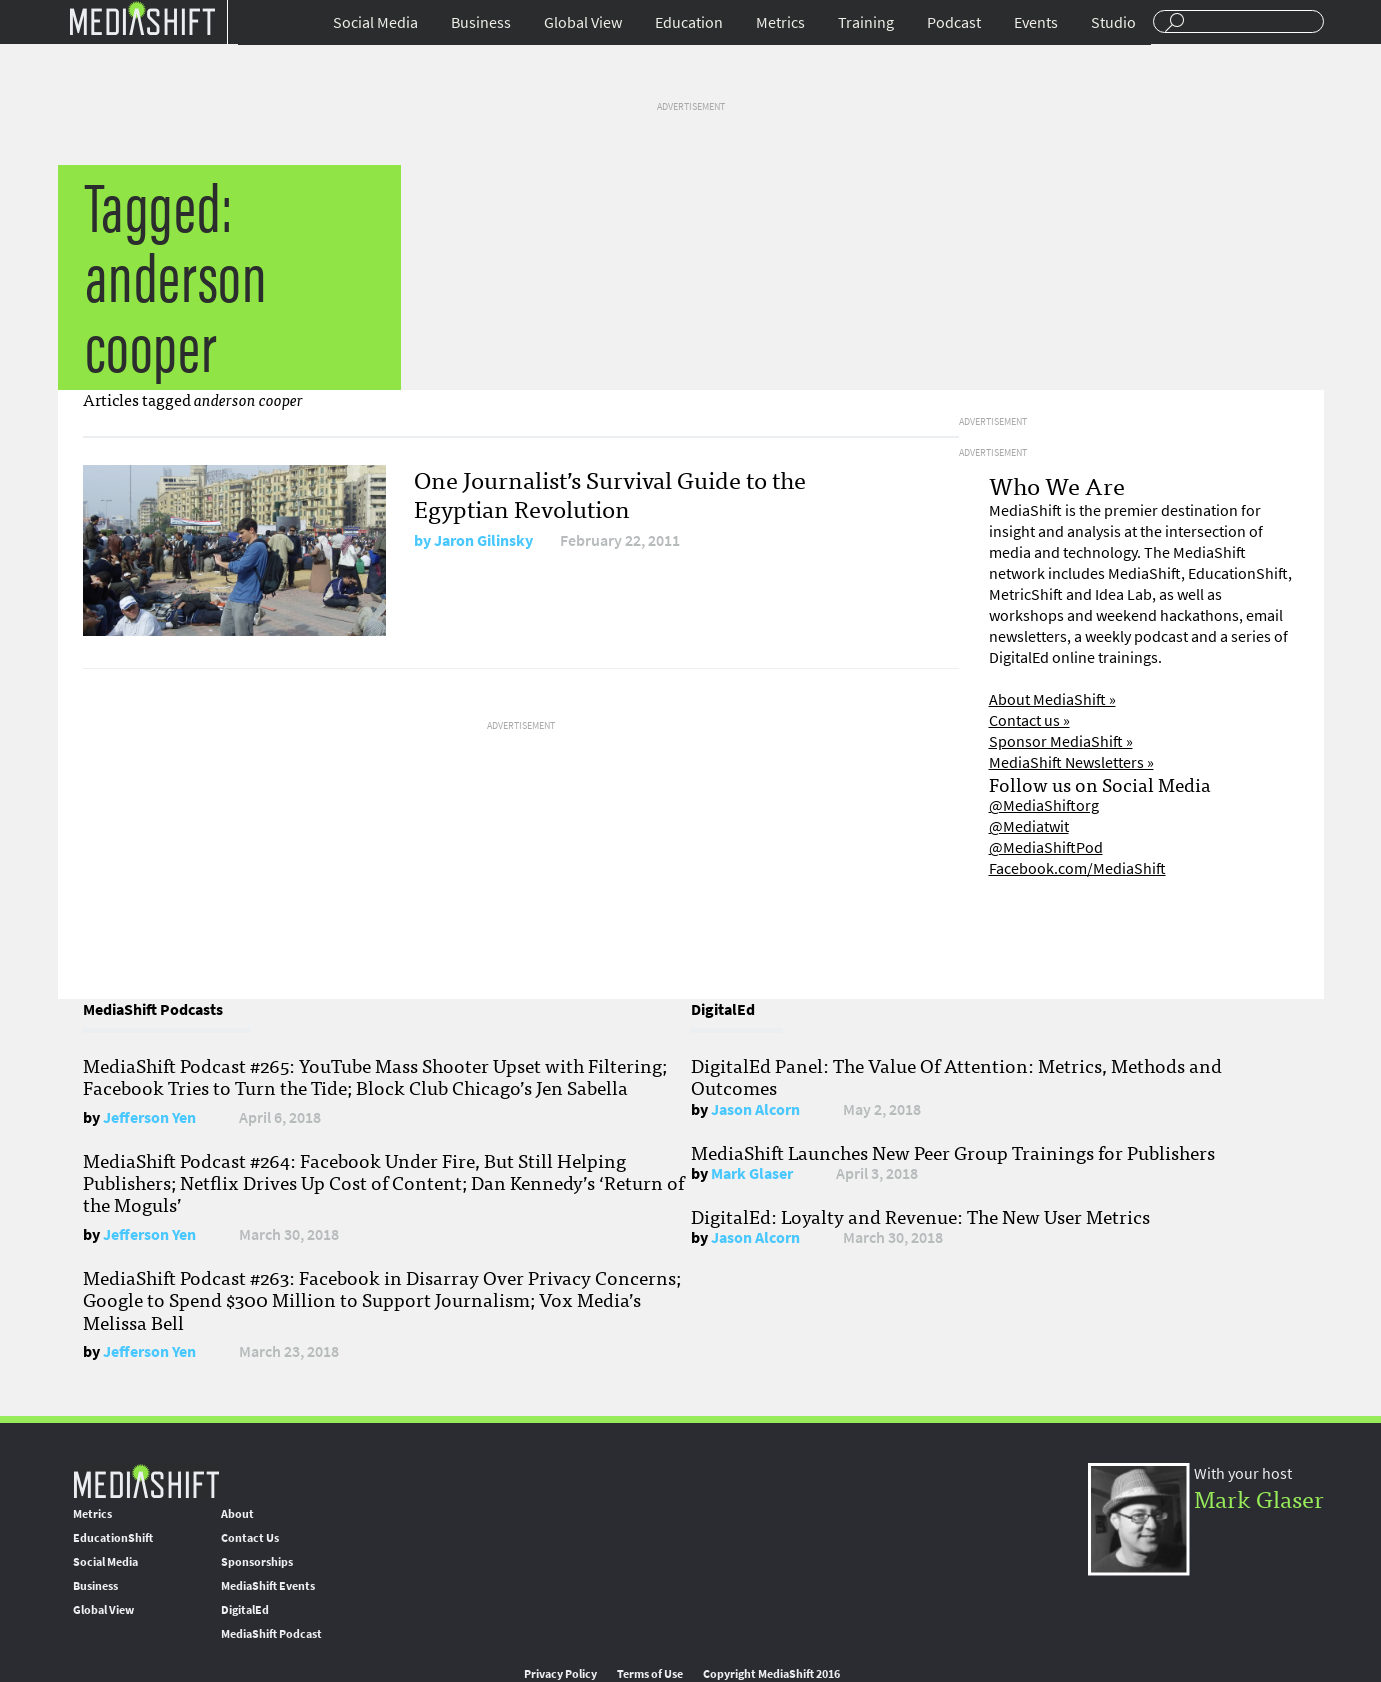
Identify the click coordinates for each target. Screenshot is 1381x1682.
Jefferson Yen (149, 1117)
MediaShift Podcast (271, 1634)
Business (481, 22)
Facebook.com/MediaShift (1077, 868)
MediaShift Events (268, 1586)
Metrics (780, 22)
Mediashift (142, 17)
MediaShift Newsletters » (1071, 762)
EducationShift (113, 1538)
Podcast (954, 22)
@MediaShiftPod (1046, 847)
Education (689, 22)
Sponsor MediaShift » (1061, 741)
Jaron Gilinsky (483, 540)
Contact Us (250, 1538)
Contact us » (1029, 720)
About (237, 1514)
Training (866, 22)
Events (1036, 22)
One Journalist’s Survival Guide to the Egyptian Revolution (610, 493)
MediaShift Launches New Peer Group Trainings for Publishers (953, 1152)
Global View (583, 22)
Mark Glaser (752, 1173)
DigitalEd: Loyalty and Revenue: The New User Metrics (920, 1216)
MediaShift (146, 1480)
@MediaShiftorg (1044, 805)
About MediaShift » (1052, 699)
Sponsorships (257, 1562)
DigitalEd (245, 1610)
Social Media (375, 22)
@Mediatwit (1029, 826)
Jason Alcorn (755, 1109)
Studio (1113, 22)
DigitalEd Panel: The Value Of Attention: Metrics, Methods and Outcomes (956, 1076)
